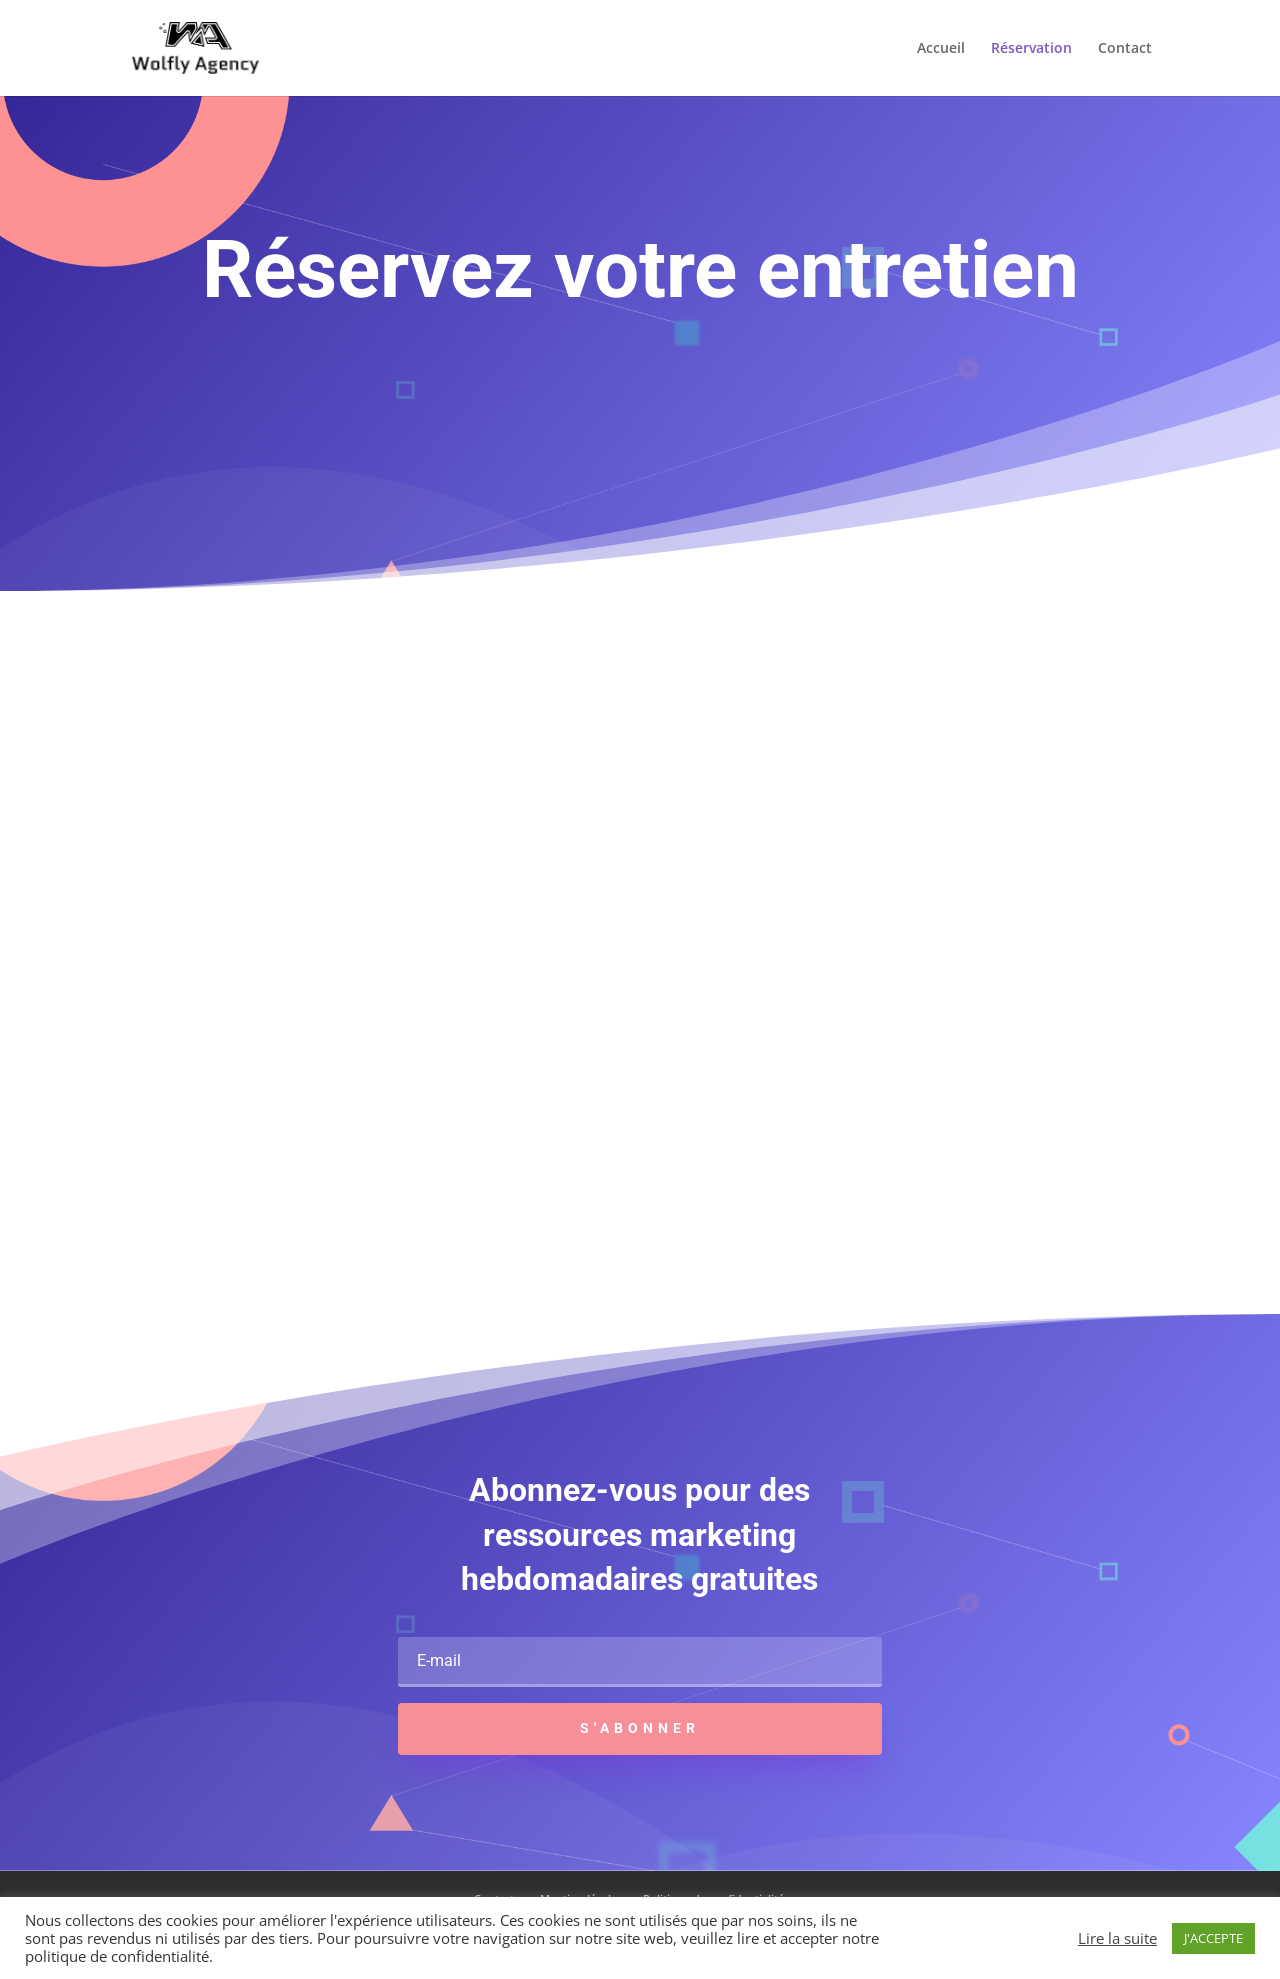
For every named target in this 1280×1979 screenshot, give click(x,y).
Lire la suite (1117, 1938)
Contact (1125, 49)
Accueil (941, 49)
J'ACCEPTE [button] (1213, 1938)
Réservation (1031, 49)
